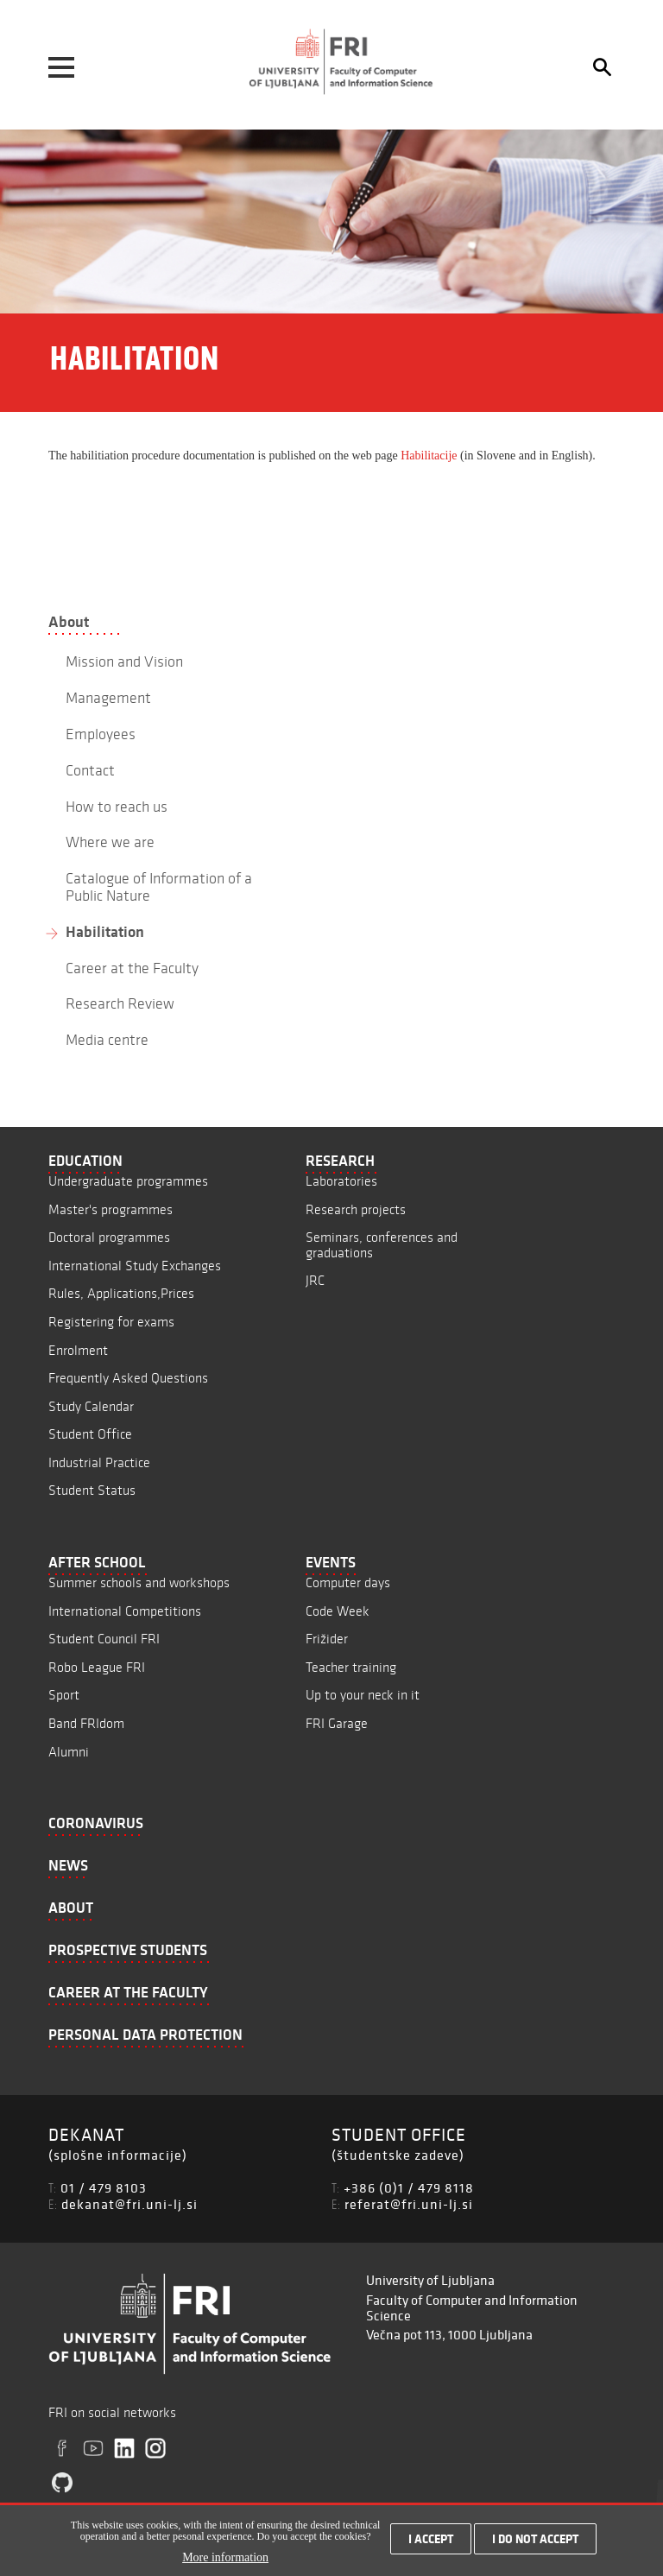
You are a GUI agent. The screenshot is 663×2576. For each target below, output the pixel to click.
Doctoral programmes (109, 1237)
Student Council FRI (104, 1638)
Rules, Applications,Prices (121, 1293)
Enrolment (78, 1350)
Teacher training (351, 1667)
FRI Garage (337, 1723)
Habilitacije (429, 455)
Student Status (92, 1490)
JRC (315, 1280)
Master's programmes (110, 1209)
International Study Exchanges (134, 1265)
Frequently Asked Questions (128, 1378)
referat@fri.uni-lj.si (408, 2203)
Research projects (356, 1209)
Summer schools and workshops (139, 1582)
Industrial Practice (99, 1462)
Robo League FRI (96, 1667)
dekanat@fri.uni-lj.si (129, 2203)
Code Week (337, 1611)
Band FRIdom (86, 1723)
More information (225, 2557)
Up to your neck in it (363, 1695)
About (68, 621)
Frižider (327, 1638)
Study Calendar (91, 1406)
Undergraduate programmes (128, 1181)
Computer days (348, 1582)
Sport (63, 1695)
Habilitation (105, 931)
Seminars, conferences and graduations (382, 1245)
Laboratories (341, 1181)
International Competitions (124, 1611)
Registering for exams (111, 1321)
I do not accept (535, 2539)
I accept (430, 2539)
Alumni (68, 1752)
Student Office (90, 1434)
